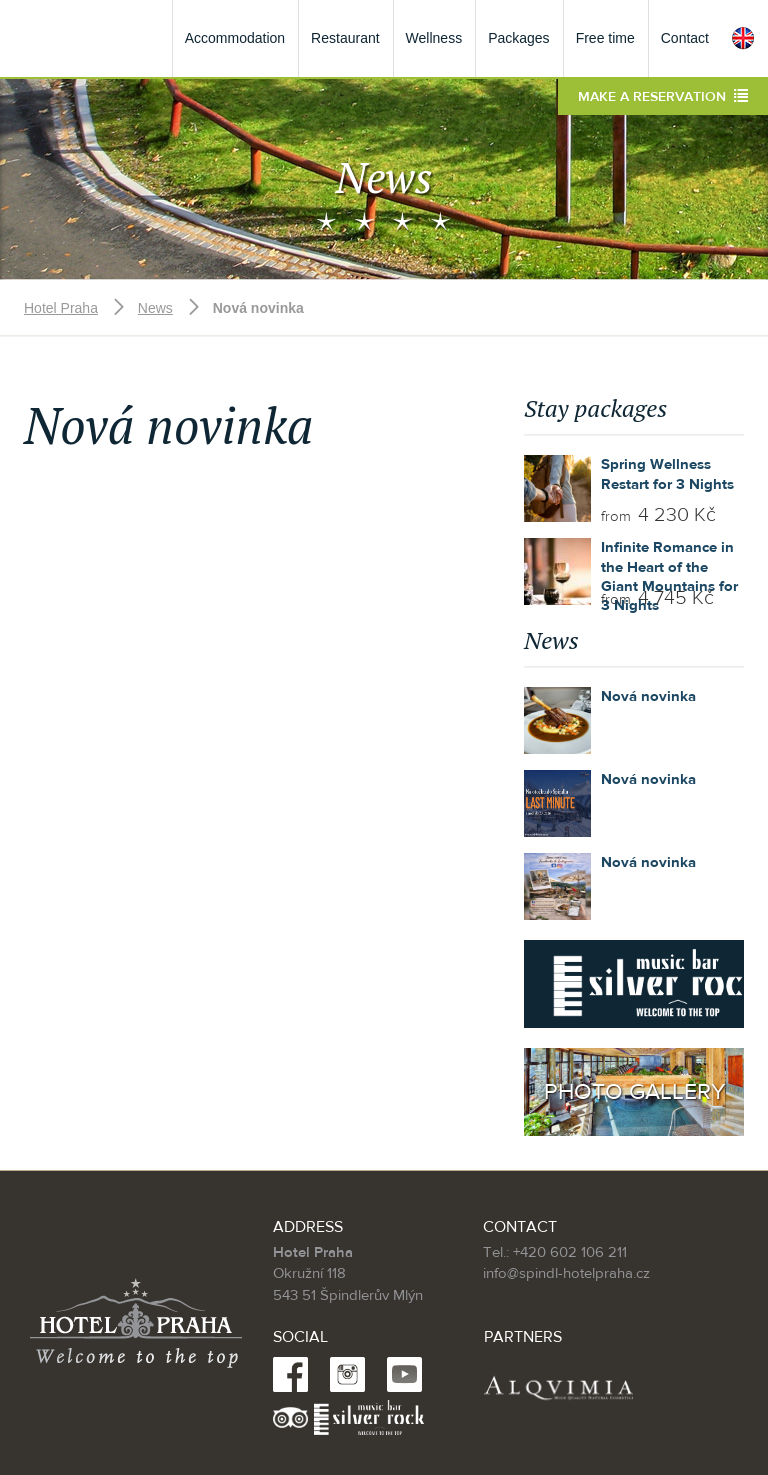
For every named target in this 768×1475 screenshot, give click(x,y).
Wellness (434, 38)
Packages (518, 38)
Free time (605, 38)
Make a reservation (663, 97)
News (155, 308)
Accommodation (235, 38)
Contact (685, 38)
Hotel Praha (61, 308)
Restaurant (345, 38)
